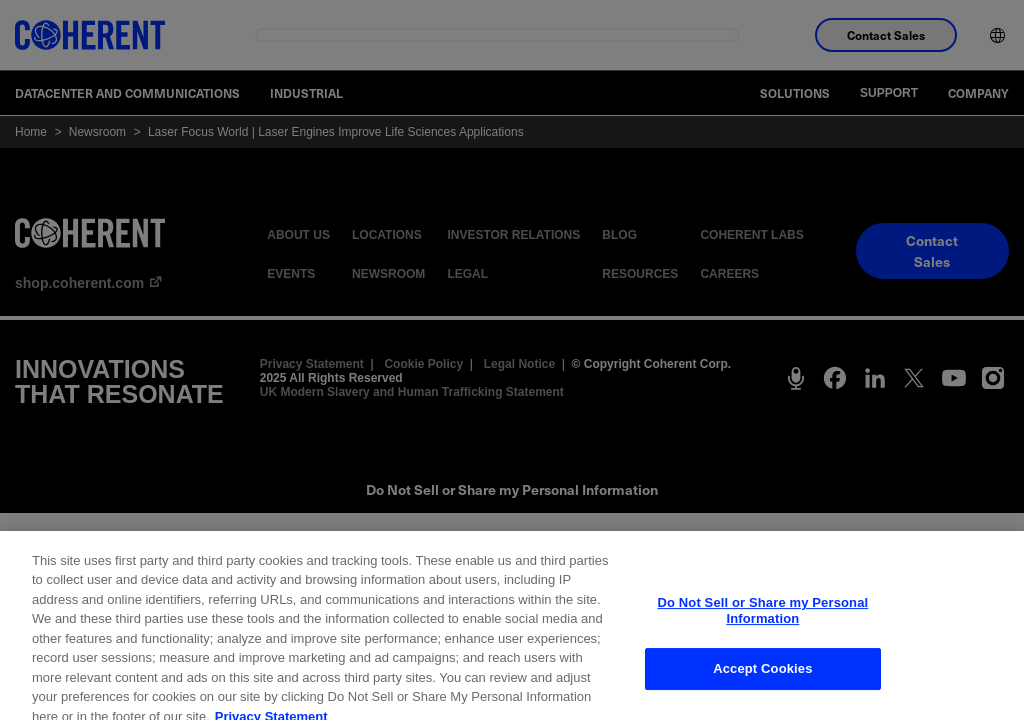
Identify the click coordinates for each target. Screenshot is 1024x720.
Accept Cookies (762, 679)
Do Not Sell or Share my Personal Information (762, 621)
